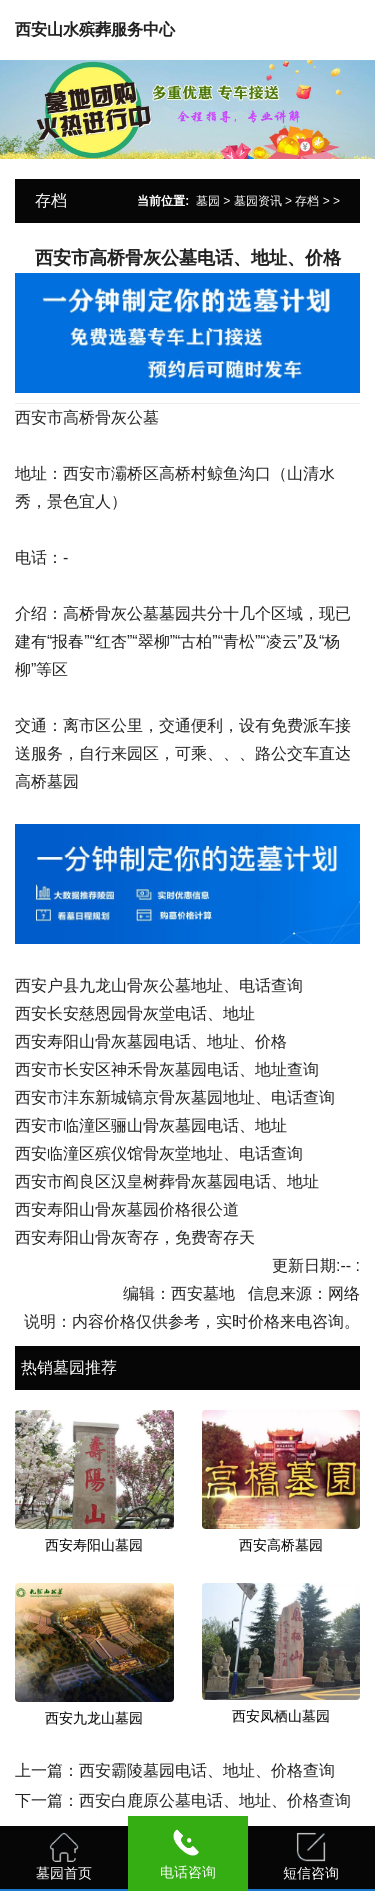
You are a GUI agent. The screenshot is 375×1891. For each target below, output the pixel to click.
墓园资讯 (258, 201)
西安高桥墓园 (281, 1545)
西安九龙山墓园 (94, 1718)
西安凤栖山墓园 (281, 1716)
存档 (307, 201)
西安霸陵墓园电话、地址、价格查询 (207, 1770)
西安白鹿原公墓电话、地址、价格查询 (215, 1800)
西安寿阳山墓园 (94, 1545)
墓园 (208, 201)
